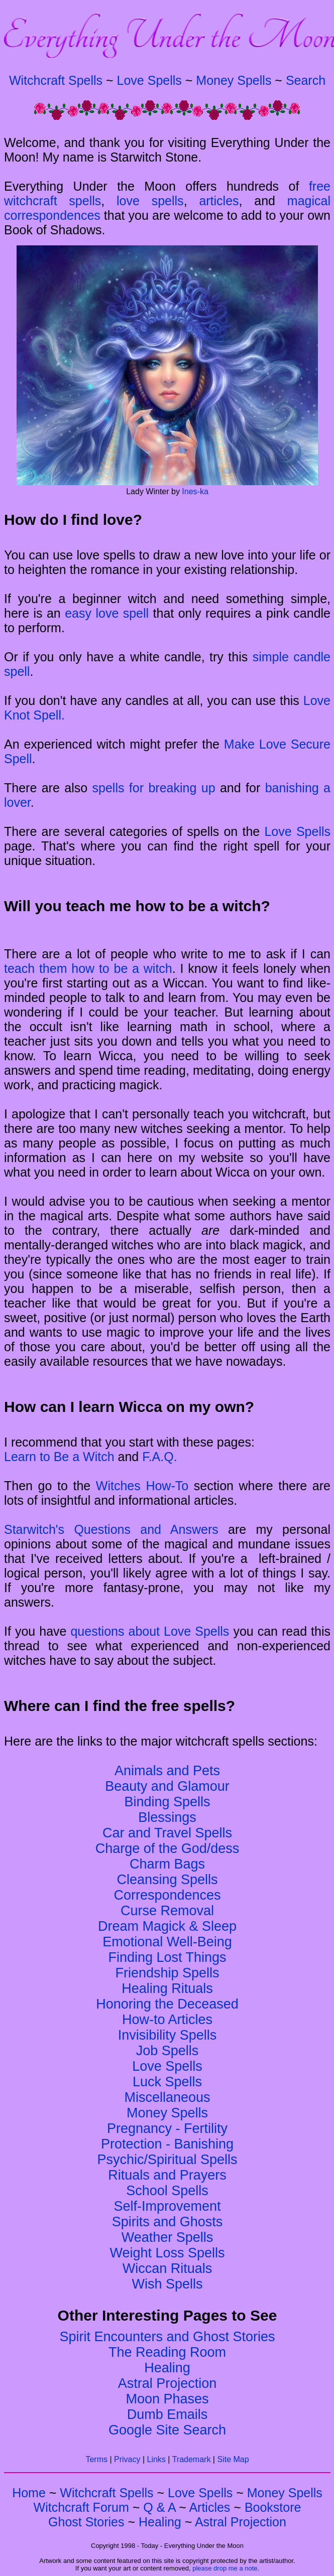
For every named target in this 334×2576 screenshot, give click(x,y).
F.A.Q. (159, 1457)
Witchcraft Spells (55, 80)
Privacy (127, 2459)
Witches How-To (142, 1486)
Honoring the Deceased (167, 2004)
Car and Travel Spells (167, 1832)
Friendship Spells (167, 1972)
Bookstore (273, 2507)
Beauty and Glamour (167, 1786)
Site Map (233, 2459)
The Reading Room (167, 2352)
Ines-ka (195, 491)
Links (156, 2459)
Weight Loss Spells (167, 2252)
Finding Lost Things (167, 1957)
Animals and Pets (167, 1770)
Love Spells (149, 80)
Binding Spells (167, 1801)
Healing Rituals (167, 1988)
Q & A (159, 2507)
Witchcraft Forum (81, 2507)
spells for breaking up (153, 788)
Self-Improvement (167, 2206)
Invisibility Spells (167, 2035)
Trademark (191, 2459)
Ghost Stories (86, 2522)
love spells (150, 201)
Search (305, 80)
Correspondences (167, 1895)
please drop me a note (224, 2568)
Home (29, 2493)
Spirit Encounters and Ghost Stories (167, 2336)
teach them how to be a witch (88, 968)
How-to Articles (167, 2019)
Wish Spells (167, 2284)
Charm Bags (167, 1864)
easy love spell (107, 613)
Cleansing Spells (167, 1879)
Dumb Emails (167, 2414)
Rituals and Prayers (167, 2175)
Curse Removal (167, 1910)
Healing (167, 2367)
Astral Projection (167, 2383)
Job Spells (167, 2050)
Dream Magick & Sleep (167, 1926)
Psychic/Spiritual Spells (167, 2159)
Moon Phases (167, 2398)
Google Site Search (167, 2430)
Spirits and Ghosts (167, 2221)
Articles (209, 2507)
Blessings (167, 1817)
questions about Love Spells (149, 1631)
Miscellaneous (167, 2097)
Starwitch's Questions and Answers (111, 1529)
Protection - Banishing (167, 2144)
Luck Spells (167, 2081)
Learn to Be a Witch (59, 1457)
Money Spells (233, 80)
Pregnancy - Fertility (167, 2128)
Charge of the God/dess (167, 1848)
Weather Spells (167, 2237)
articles (219, 201)
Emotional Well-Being (167, 1941)
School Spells (167, 2190)
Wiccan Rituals (167, 2268)
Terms (96, 2459)
